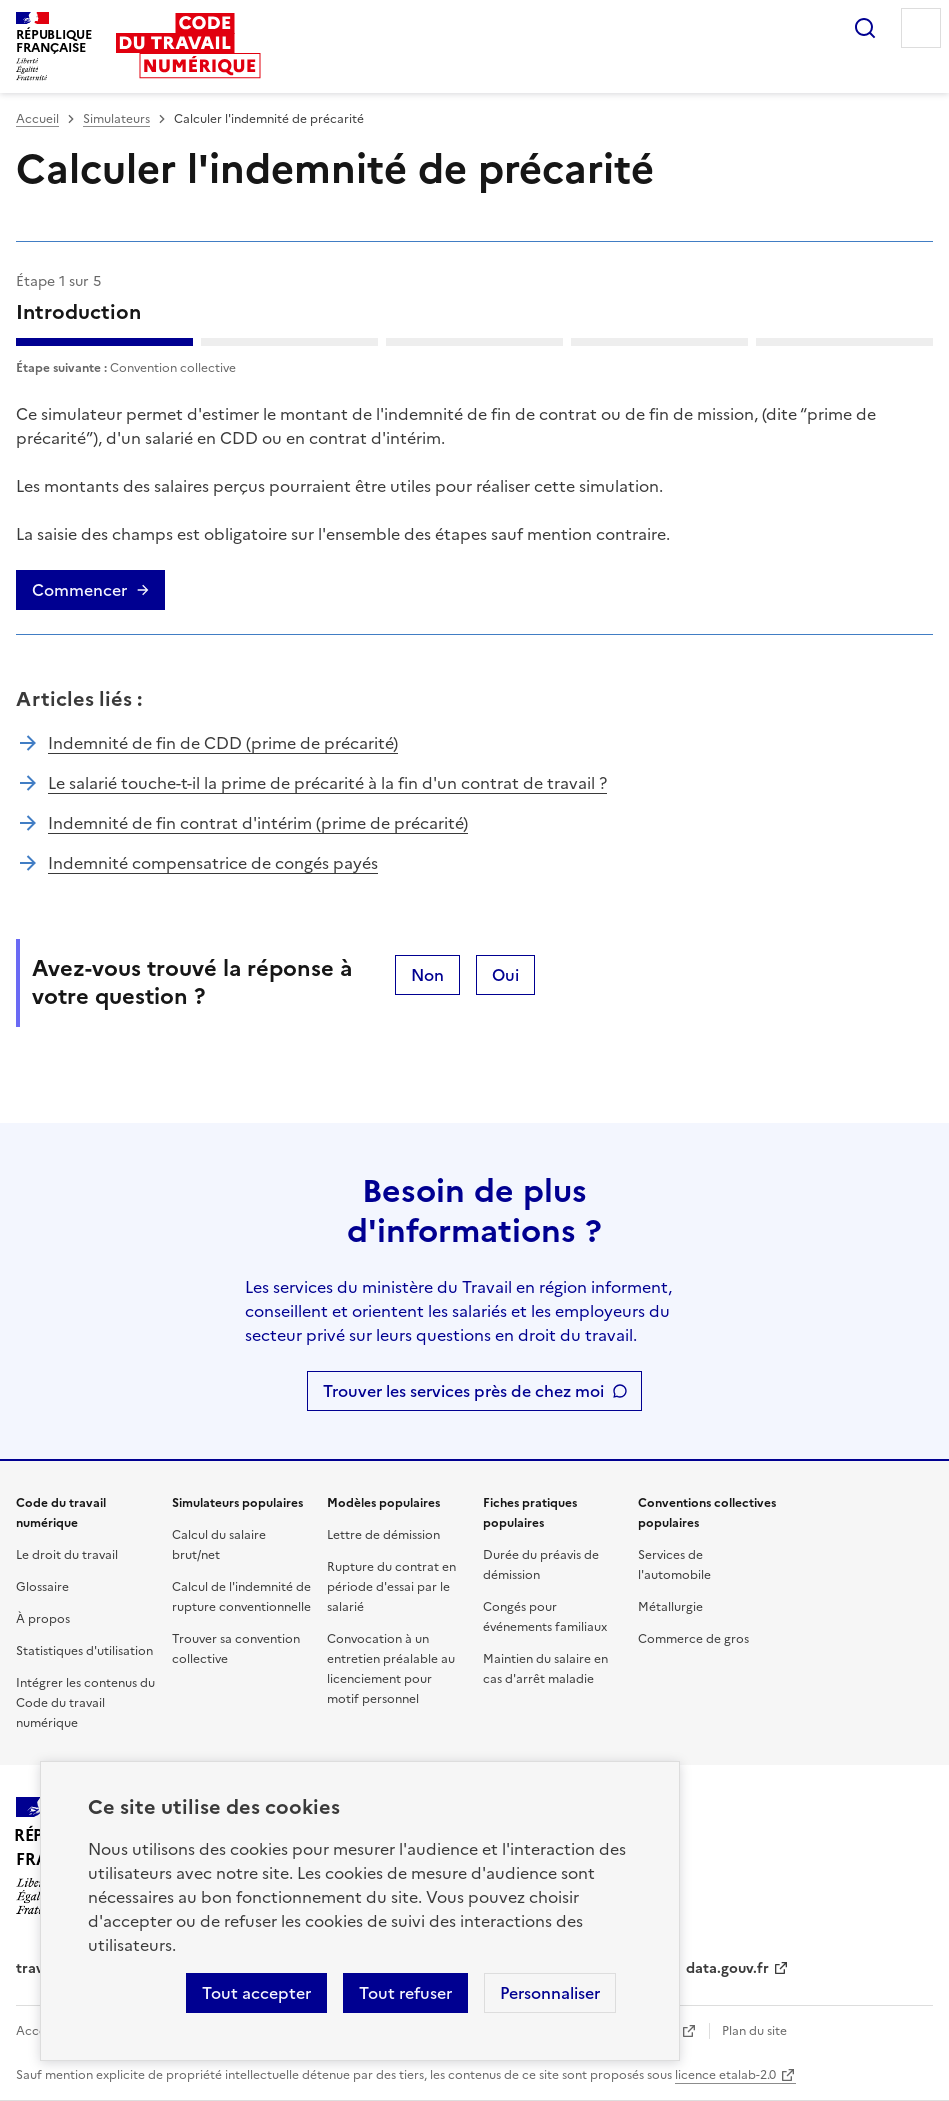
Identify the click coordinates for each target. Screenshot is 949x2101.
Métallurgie (670, 1607)
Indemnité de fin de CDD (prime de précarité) (223, 743)
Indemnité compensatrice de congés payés (213, 863)
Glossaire (42, 1587)
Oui (505, 975)
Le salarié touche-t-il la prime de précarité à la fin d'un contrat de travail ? (327, 783)
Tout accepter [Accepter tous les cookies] (256, 1993)
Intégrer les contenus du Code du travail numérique (85, 1703)
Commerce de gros (693, 1639)
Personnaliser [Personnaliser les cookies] (550, 1993)
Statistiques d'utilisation (84, 1651)
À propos (43, 1619)
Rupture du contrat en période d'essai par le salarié (391, 1587)
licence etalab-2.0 (725, 2075)
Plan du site (754, 2031)
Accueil (37, 119)
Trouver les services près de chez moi (463, 1391)
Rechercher (865, 28)
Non (427, 975)
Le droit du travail (67, 1555)
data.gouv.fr (727, 1968)
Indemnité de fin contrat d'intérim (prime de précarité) (258, 823)
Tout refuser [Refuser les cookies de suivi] (405, 1993)
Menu (921, 28)
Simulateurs (116, 119)
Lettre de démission (383, 1535)
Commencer (79, 590)
